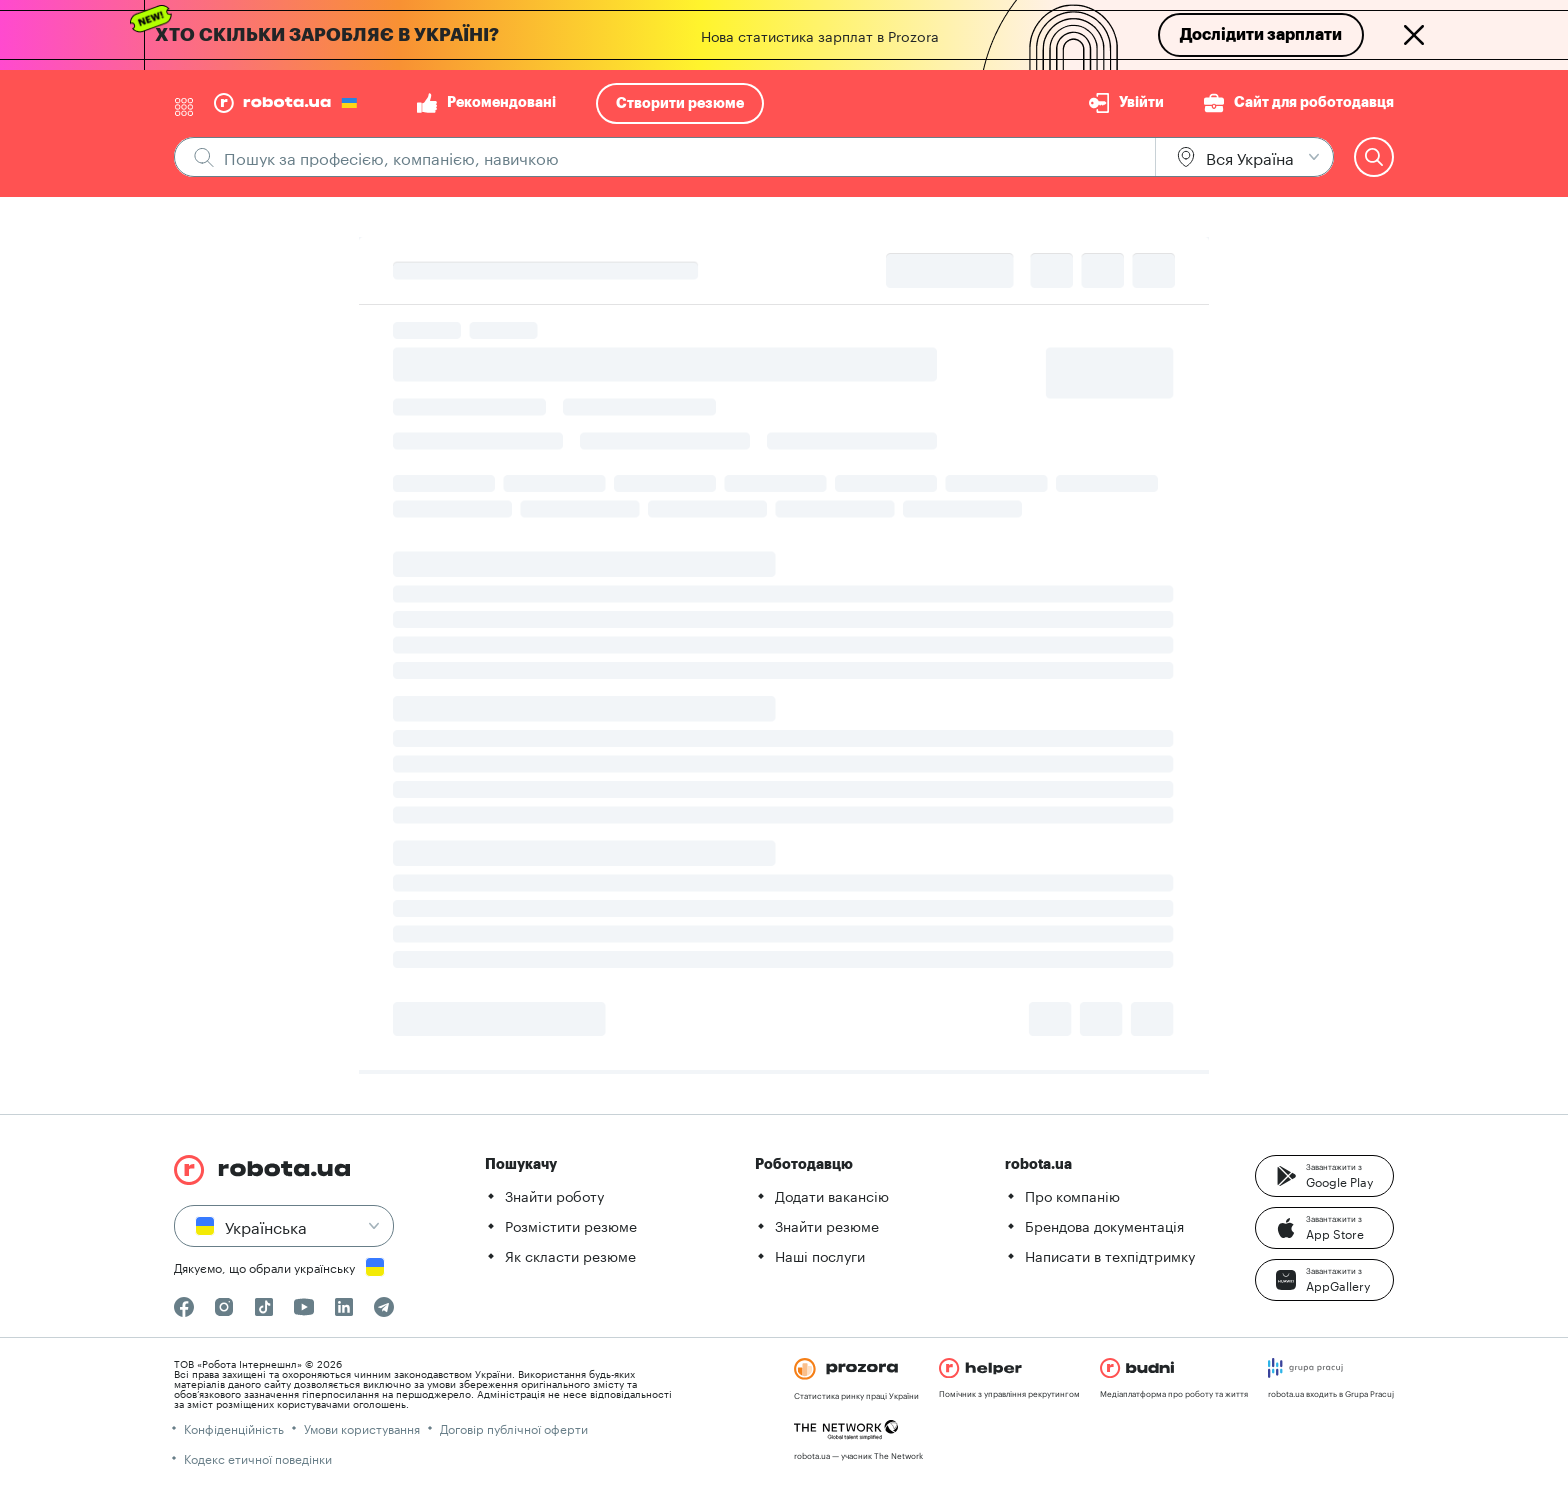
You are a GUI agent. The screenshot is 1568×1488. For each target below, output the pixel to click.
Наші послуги (820, 1255)
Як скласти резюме (570, 1255)
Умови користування (362, 1427)
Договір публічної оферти (514, 1427)
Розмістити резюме (571, 1225)
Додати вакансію (832, 1195)
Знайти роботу (554, 1195)
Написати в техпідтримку (1110, 1255)
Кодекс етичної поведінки (258, 1457)
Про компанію (1072, 1195)
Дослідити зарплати (1261, 35)
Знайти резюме (827, 1225)
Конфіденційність (234, 1427)
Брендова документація (1104, 1225)
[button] (1324, 1176)
